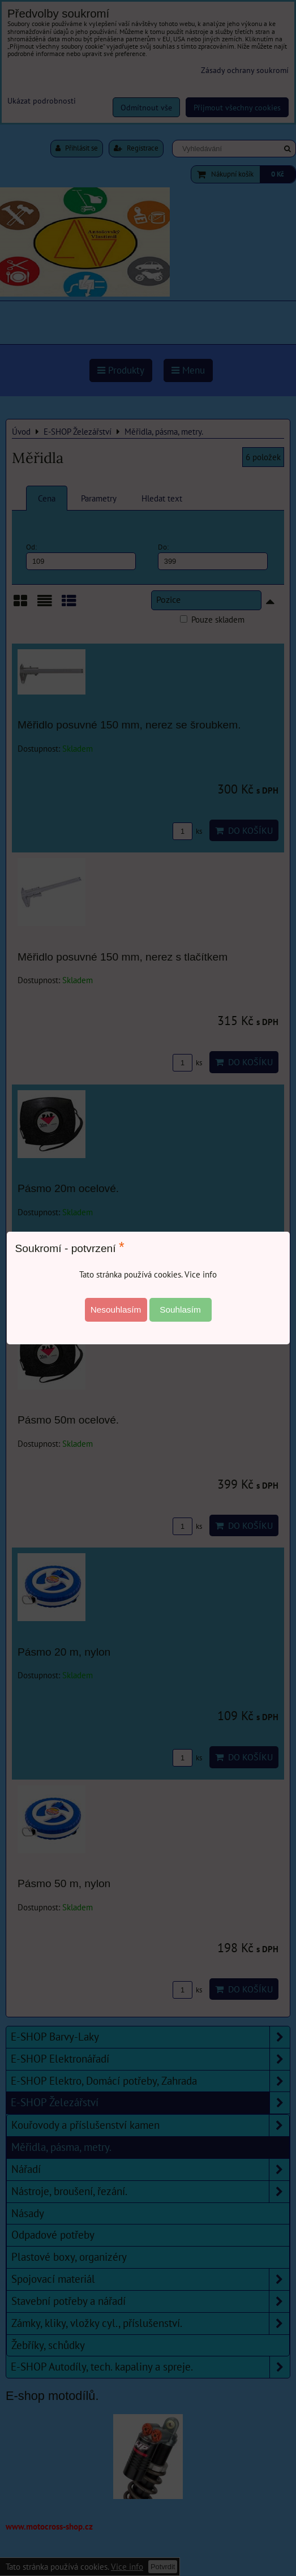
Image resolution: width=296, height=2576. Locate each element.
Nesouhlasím (116, 1309)
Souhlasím (180, 1309)
